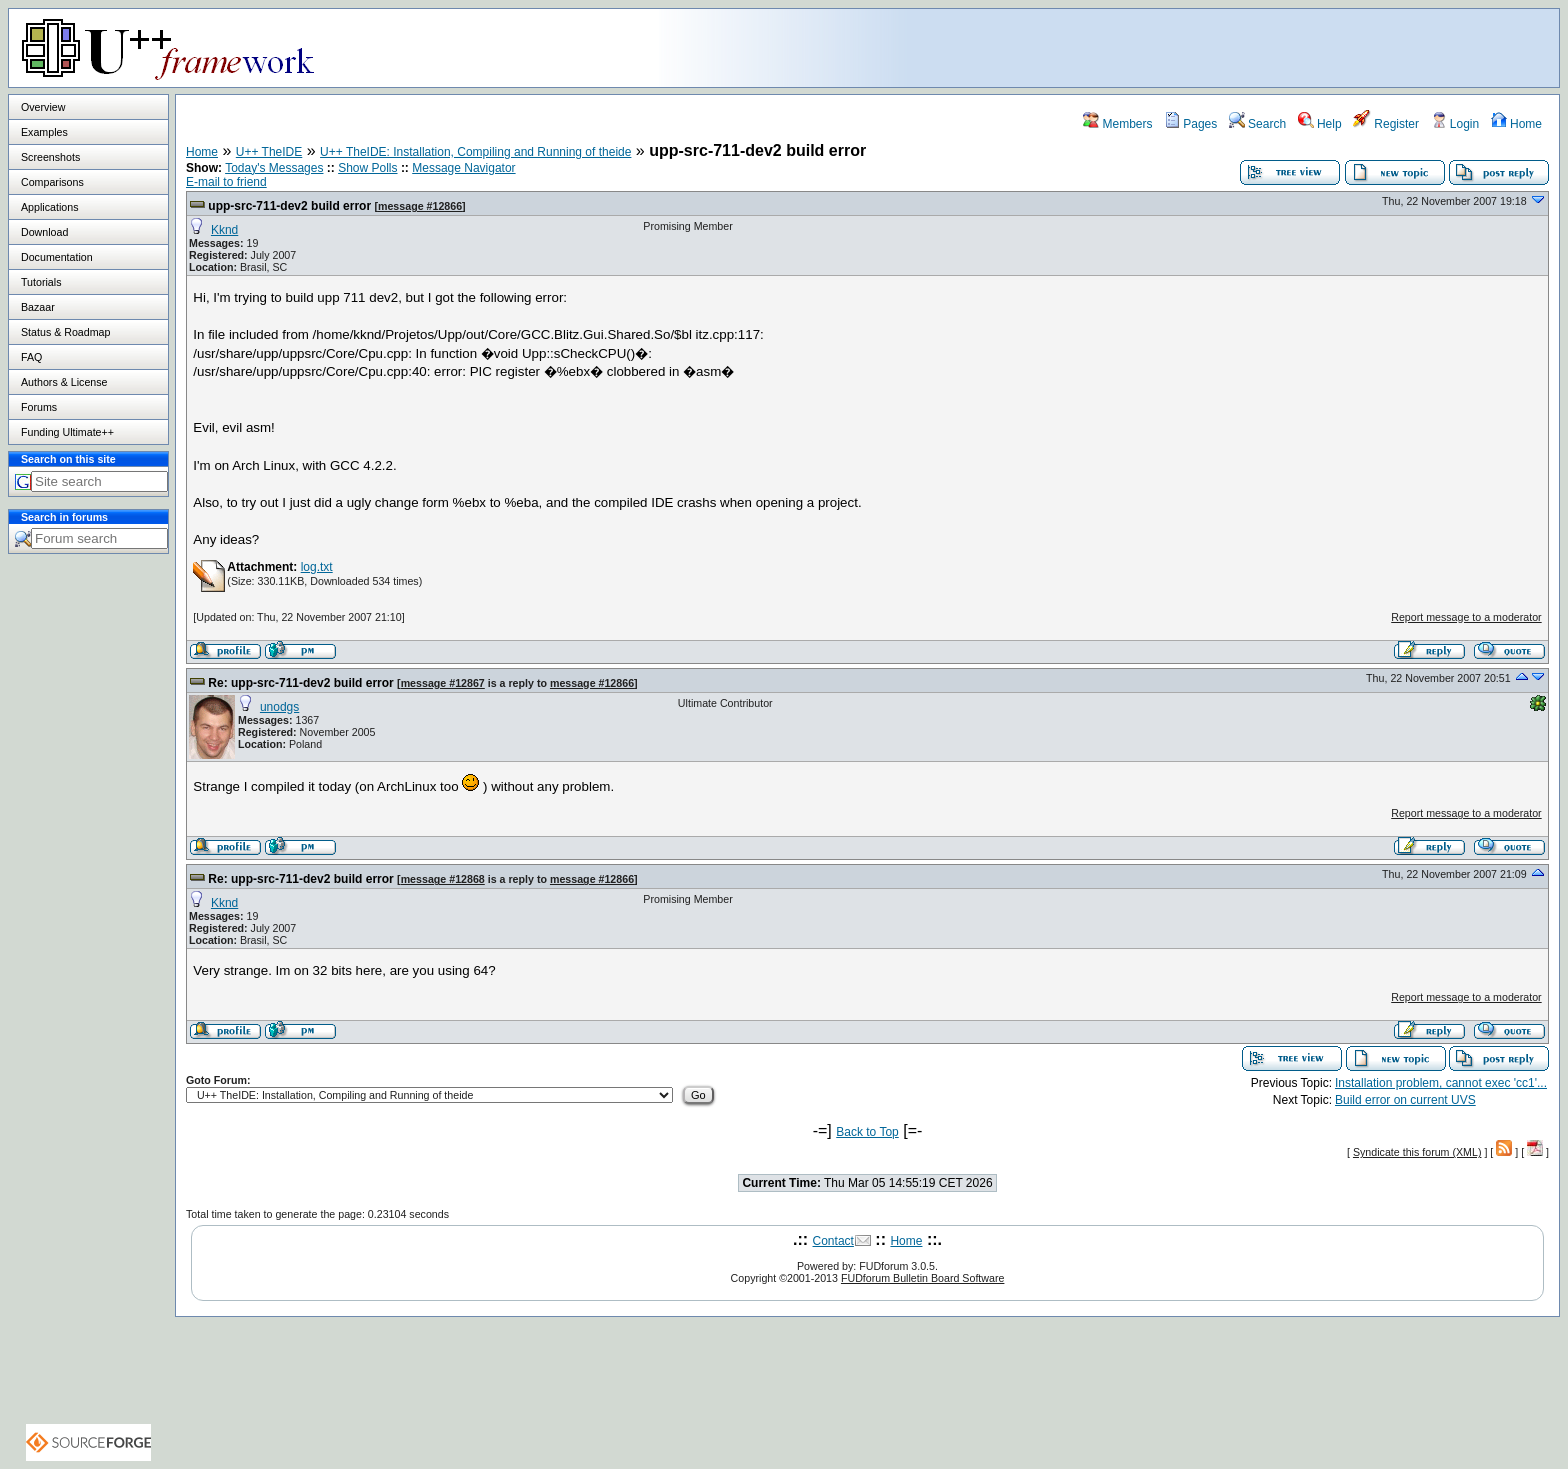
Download (44, 232)
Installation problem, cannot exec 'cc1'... (1441, 1083)
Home (1516, 124)
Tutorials (41, 282)
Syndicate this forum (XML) (1417, 1152)
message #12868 (443, 879)
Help (1320, 124)
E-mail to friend (226, 182)
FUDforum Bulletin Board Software (922, 1278)
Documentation (57, 257)
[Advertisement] (1309, 47)
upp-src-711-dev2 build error (289, 206)
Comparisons (52, 182)
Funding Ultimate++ (67, 432)
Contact (833, 1241)
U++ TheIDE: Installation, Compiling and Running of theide (475, 152)
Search (1257, 124)
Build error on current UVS (1405, 1100)
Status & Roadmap (65, 332)
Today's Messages (274, 168)
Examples (44, 132)
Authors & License (64, 382)
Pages (1190, 124)
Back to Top (867, 1132)
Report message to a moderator (1466, 617)
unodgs (279, 707)
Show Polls (367, 168)
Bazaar (38, 307)
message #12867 (443, 683)
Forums (39, 407)
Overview (43, 107)
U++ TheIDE (269, 152)
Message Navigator (463, 168)
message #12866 (420, 206)
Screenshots (50, 157)
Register (1386, 124)
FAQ (31, 357)
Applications (49, 207)
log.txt (317, 567)
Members (1117, 124)
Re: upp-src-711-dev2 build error (300, 683)
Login (1455, 124)
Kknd (224, 230)
